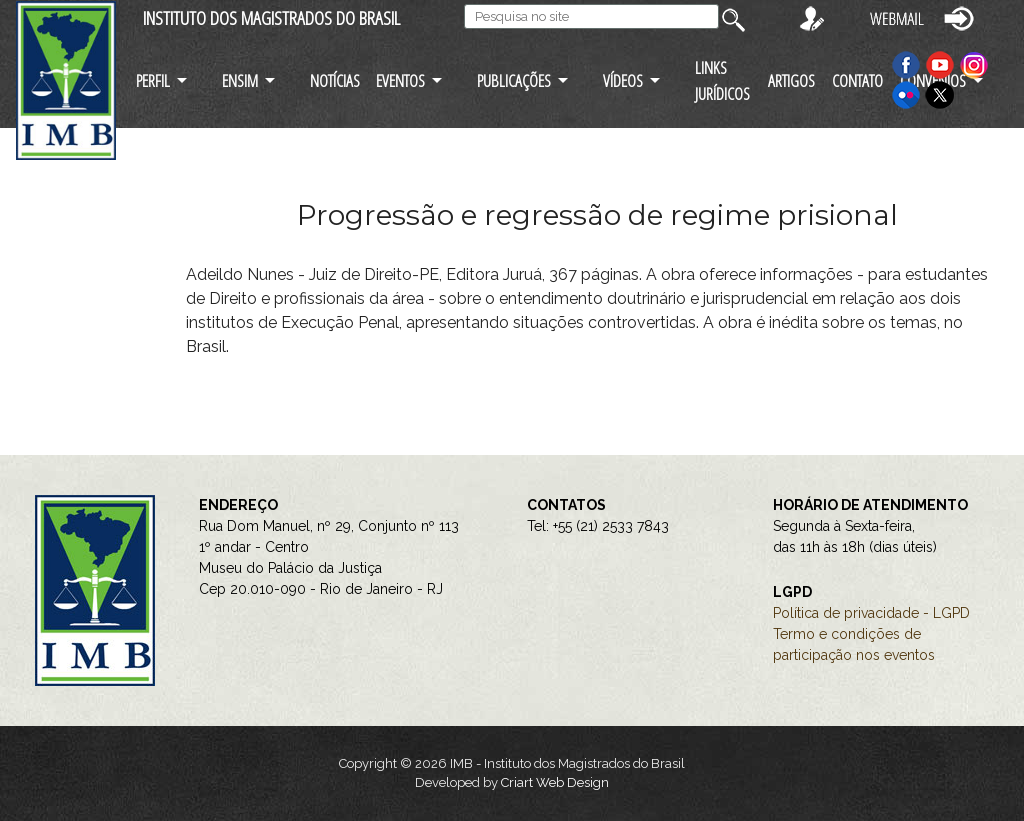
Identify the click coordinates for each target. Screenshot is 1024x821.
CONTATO (857, 80)
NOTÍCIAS (335, 80)
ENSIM (240, 80)
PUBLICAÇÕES (514, 80)
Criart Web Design (555, 782)
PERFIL (153, 80)
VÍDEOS (623, 80)
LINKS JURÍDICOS (722, 80)
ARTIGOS (791, 80)
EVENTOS (400, 80)
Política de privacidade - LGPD (871, 613)
